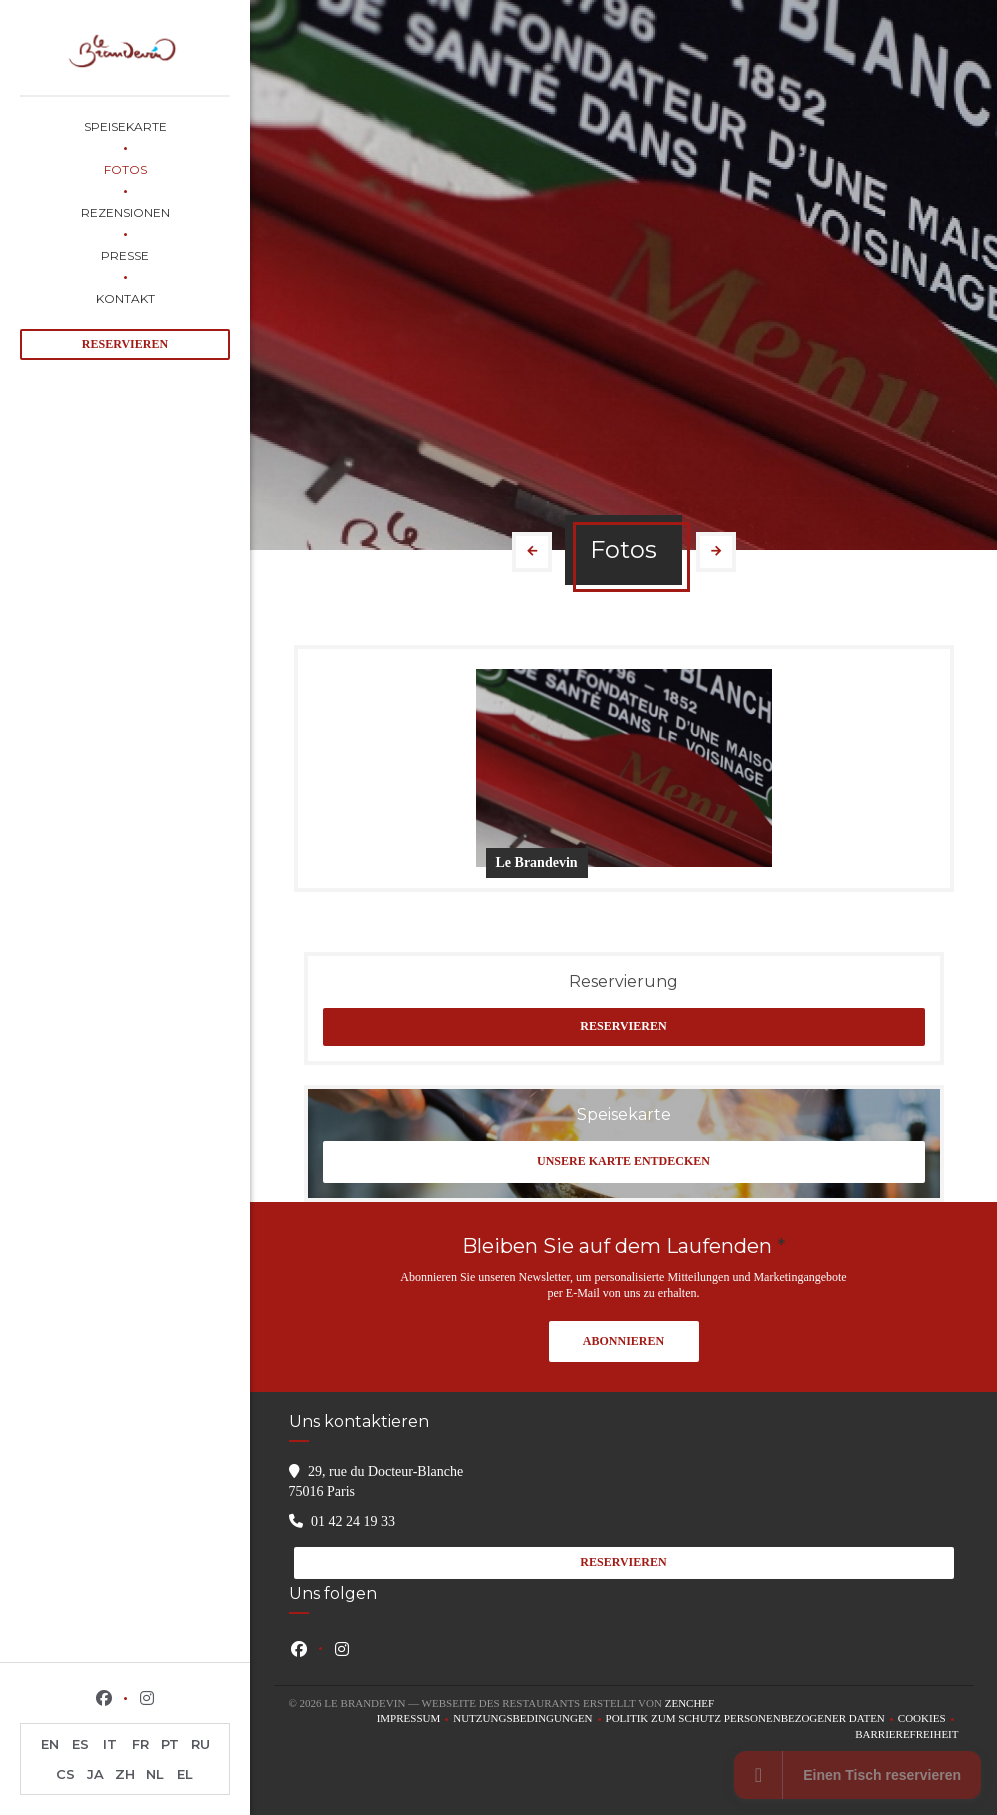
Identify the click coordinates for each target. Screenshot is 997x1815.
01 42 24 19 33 (353, 1521)
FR (140, 1744)
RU (200, 1744)
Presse (125, 255)
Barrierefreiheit (906, 1735)
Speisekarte (125, 126)
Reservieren (125, 344)
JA (95, 1774)
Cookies (928, 1719)
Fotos (125, 169)
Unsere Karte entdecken (623, 1161)
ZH (125, 1774)
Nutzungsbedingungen (529, 1719)
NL (155, 1774)
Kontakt (125, 298)
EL (185, 1774)
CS (65, 1774)
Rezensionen (125, 212)
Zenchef (690, 1703)
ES (80, 1744)
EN (50, 1744)
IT (110, 1744)
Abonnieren (623, 1341)
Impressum (415, 1719)
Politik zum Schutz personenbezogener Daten (752, 1719)
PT (170, 1744)
